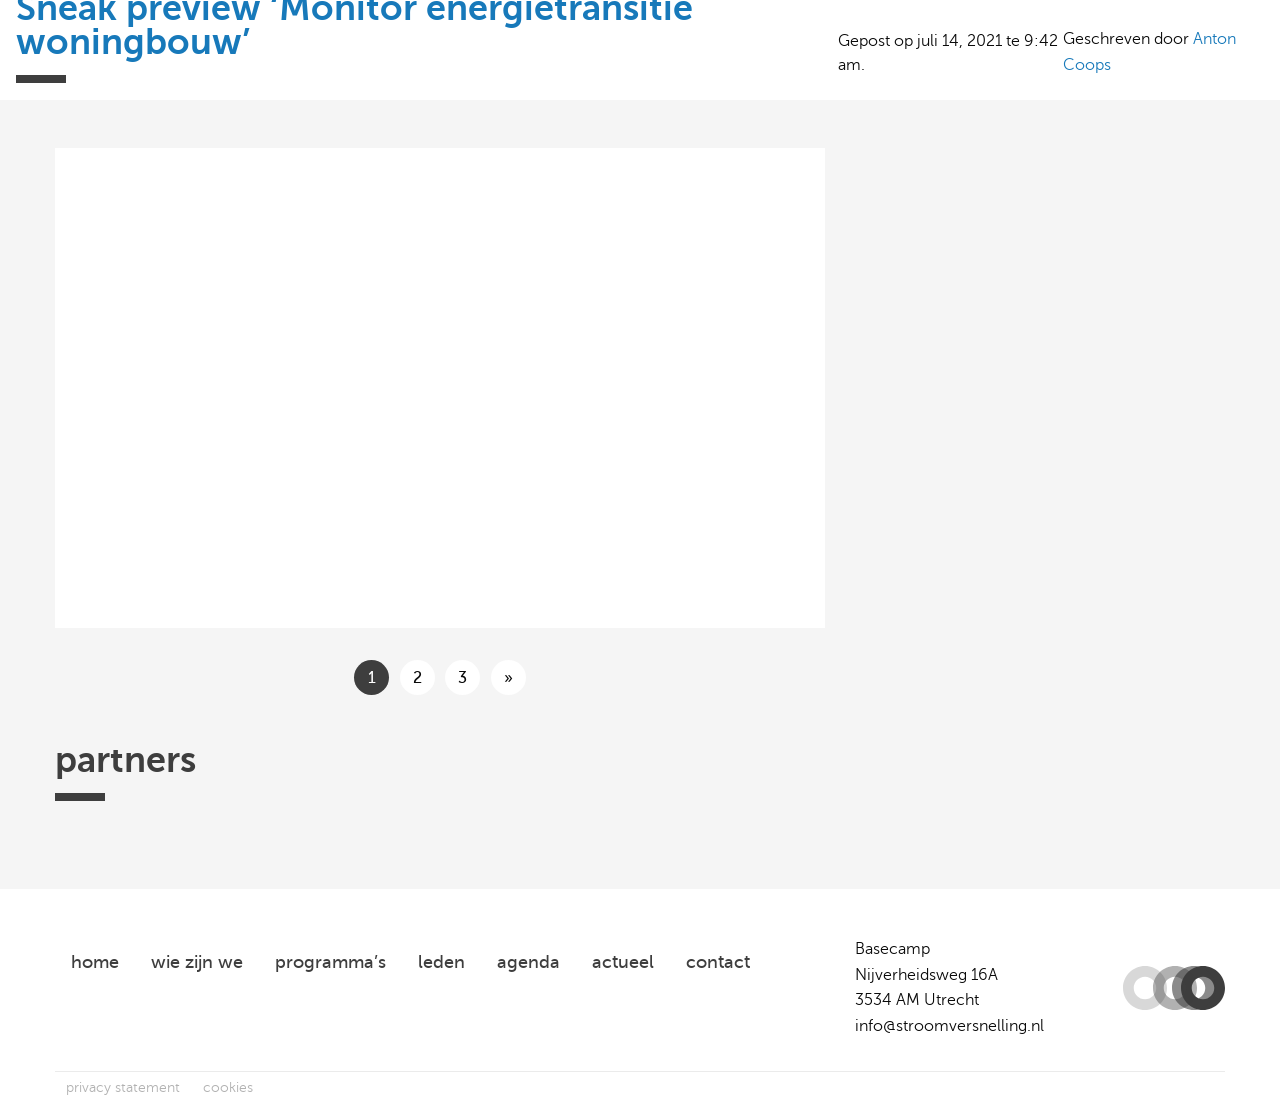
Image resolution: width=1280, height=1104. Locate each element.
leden (441, 962)
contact (718, 962)
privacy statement (123, 1087)
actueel (623, 962)
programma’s (330, 962)
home (95, 962)
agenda (528, 962)
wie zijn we (197, 962)
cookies (228, 1087)
